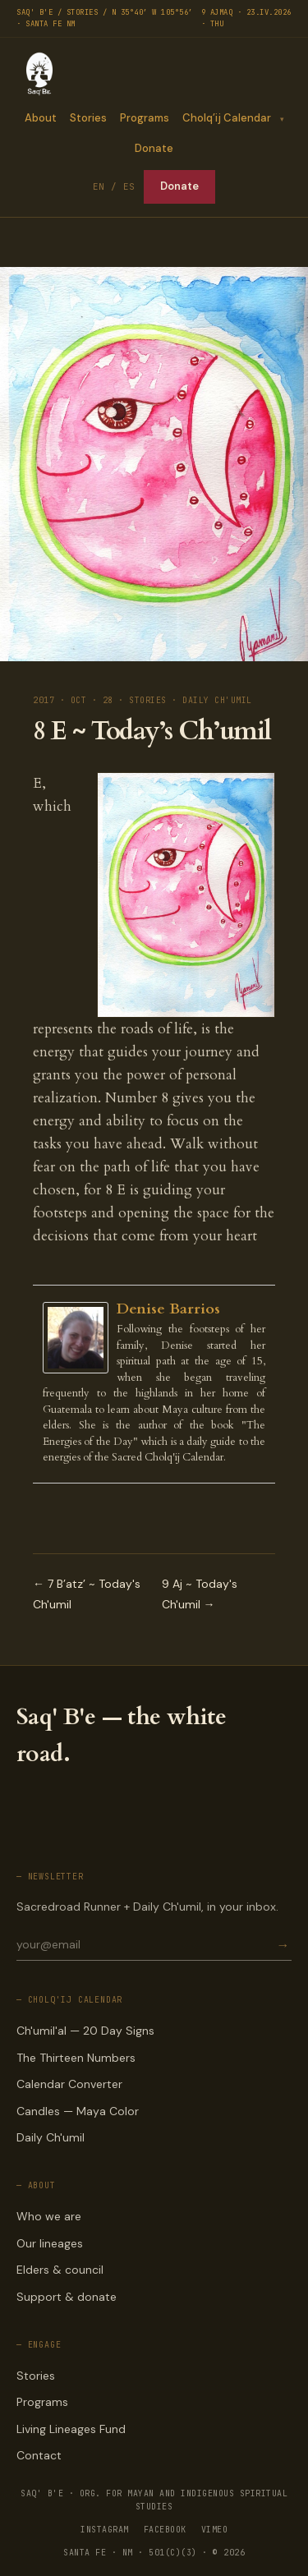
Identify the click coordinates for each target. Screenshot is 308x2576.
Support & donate (66, 2296)
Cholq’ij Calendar (226, 118)
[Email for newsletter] (145, 1944)
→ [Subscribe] (282, 1944)
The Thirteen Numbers (76, 2057)
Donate (154, 148)
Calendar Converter (69, 2084)
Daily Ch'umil (50, 2137)
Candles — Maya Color (77, 2111)
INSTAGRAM (104, 2529)
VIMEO (214, 2529)
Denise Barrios (168, 1309)
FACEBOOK (165, 2529)
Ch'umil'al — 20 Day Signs (85, 2030)
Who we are (48, 2216)
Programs (143, 118)
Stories (87, 118)
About (40, 118)
